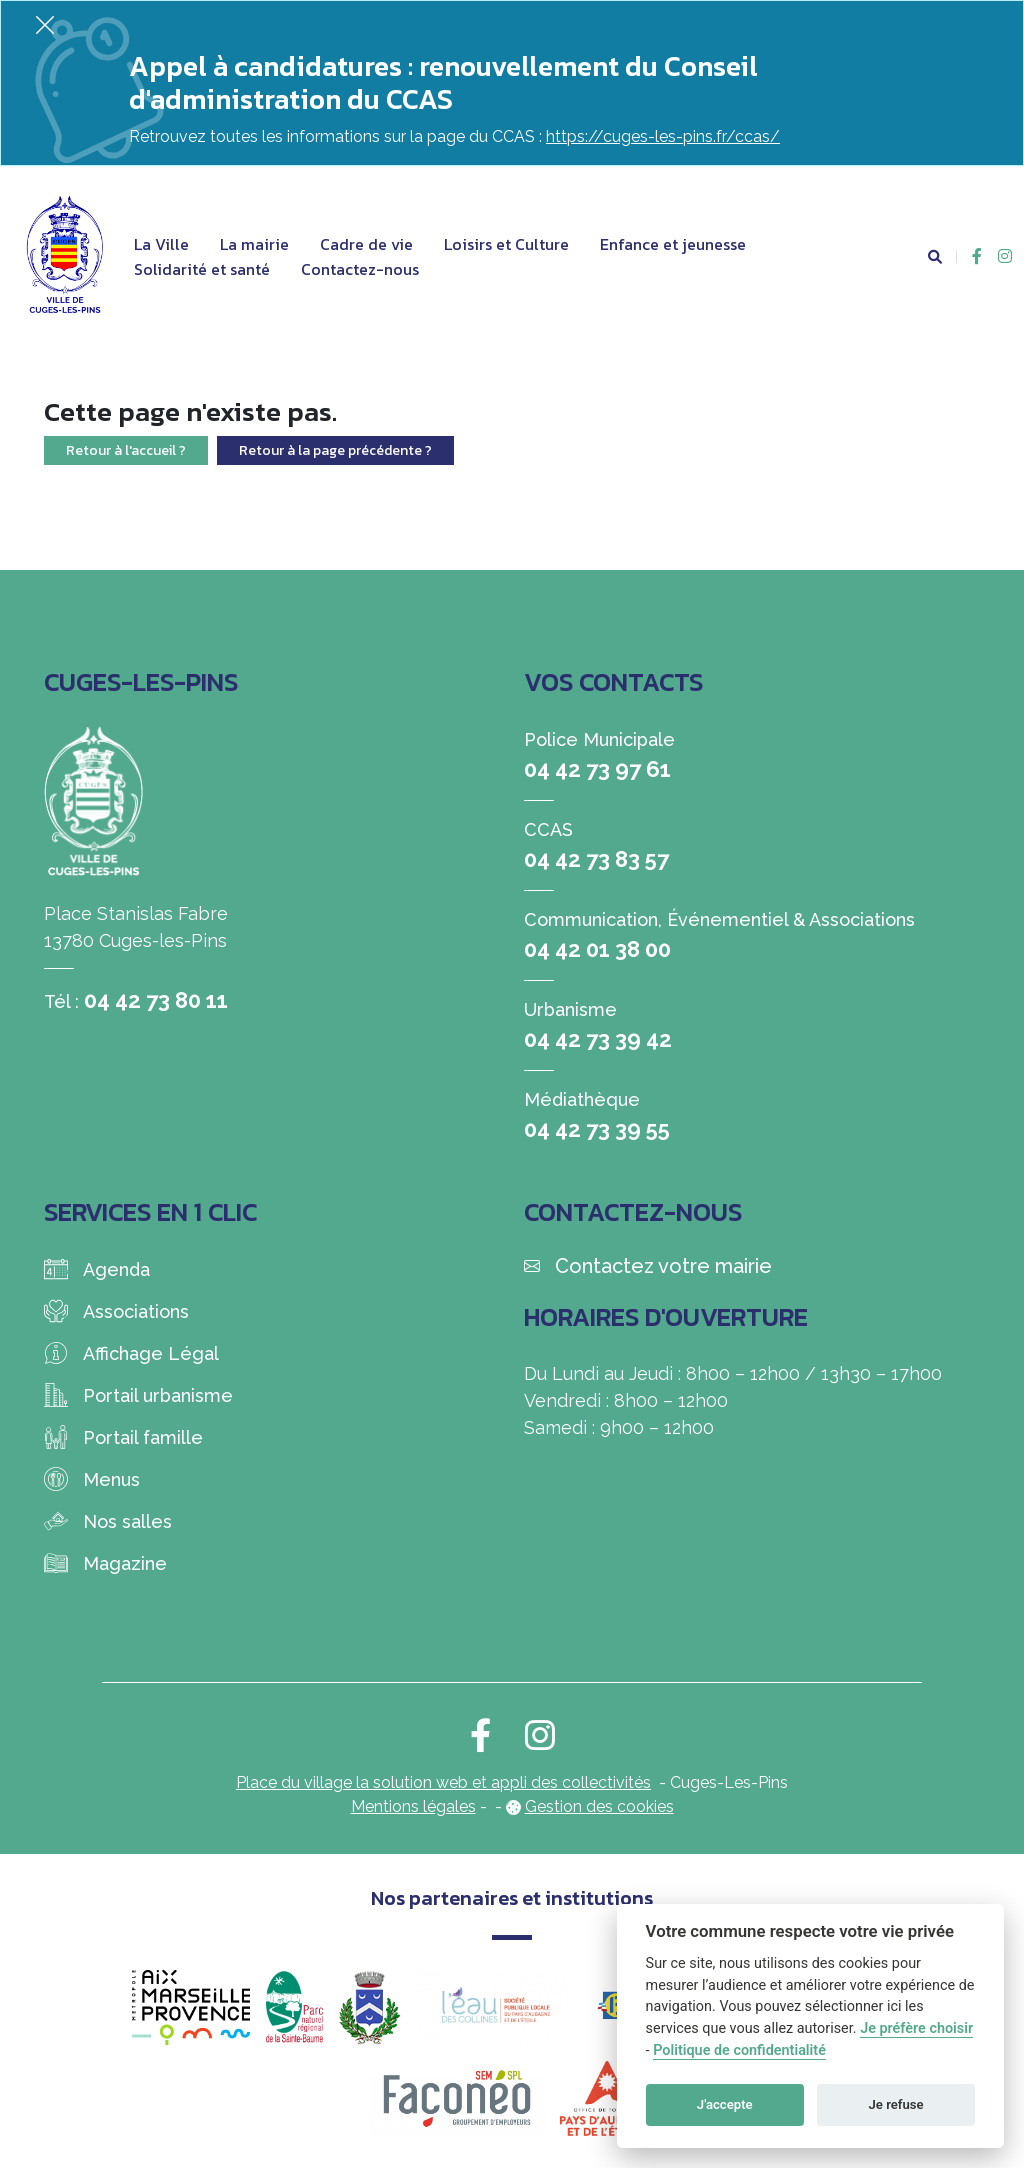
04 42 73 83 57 (596, 859)
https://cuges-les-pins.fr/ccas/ (663, 136)
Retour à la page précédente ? (335, 450)
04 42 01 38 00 (597, 949)
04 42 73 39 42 (598, 1039)
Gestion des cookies (599, 1806)
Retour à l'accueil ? (126, 450)
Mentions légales (413, 1806)
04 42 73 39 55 (597, 1129)
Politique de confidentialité (739, 2050)
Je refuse (896, 2104)
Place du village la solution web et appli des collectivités (443, 1782)
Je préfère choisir (916, 2028)
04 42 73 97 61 (597, 769)
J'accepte (725, 2104)
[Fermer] (45, 24)
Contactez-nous (360, 269)
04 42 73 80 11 (156, 1000)
